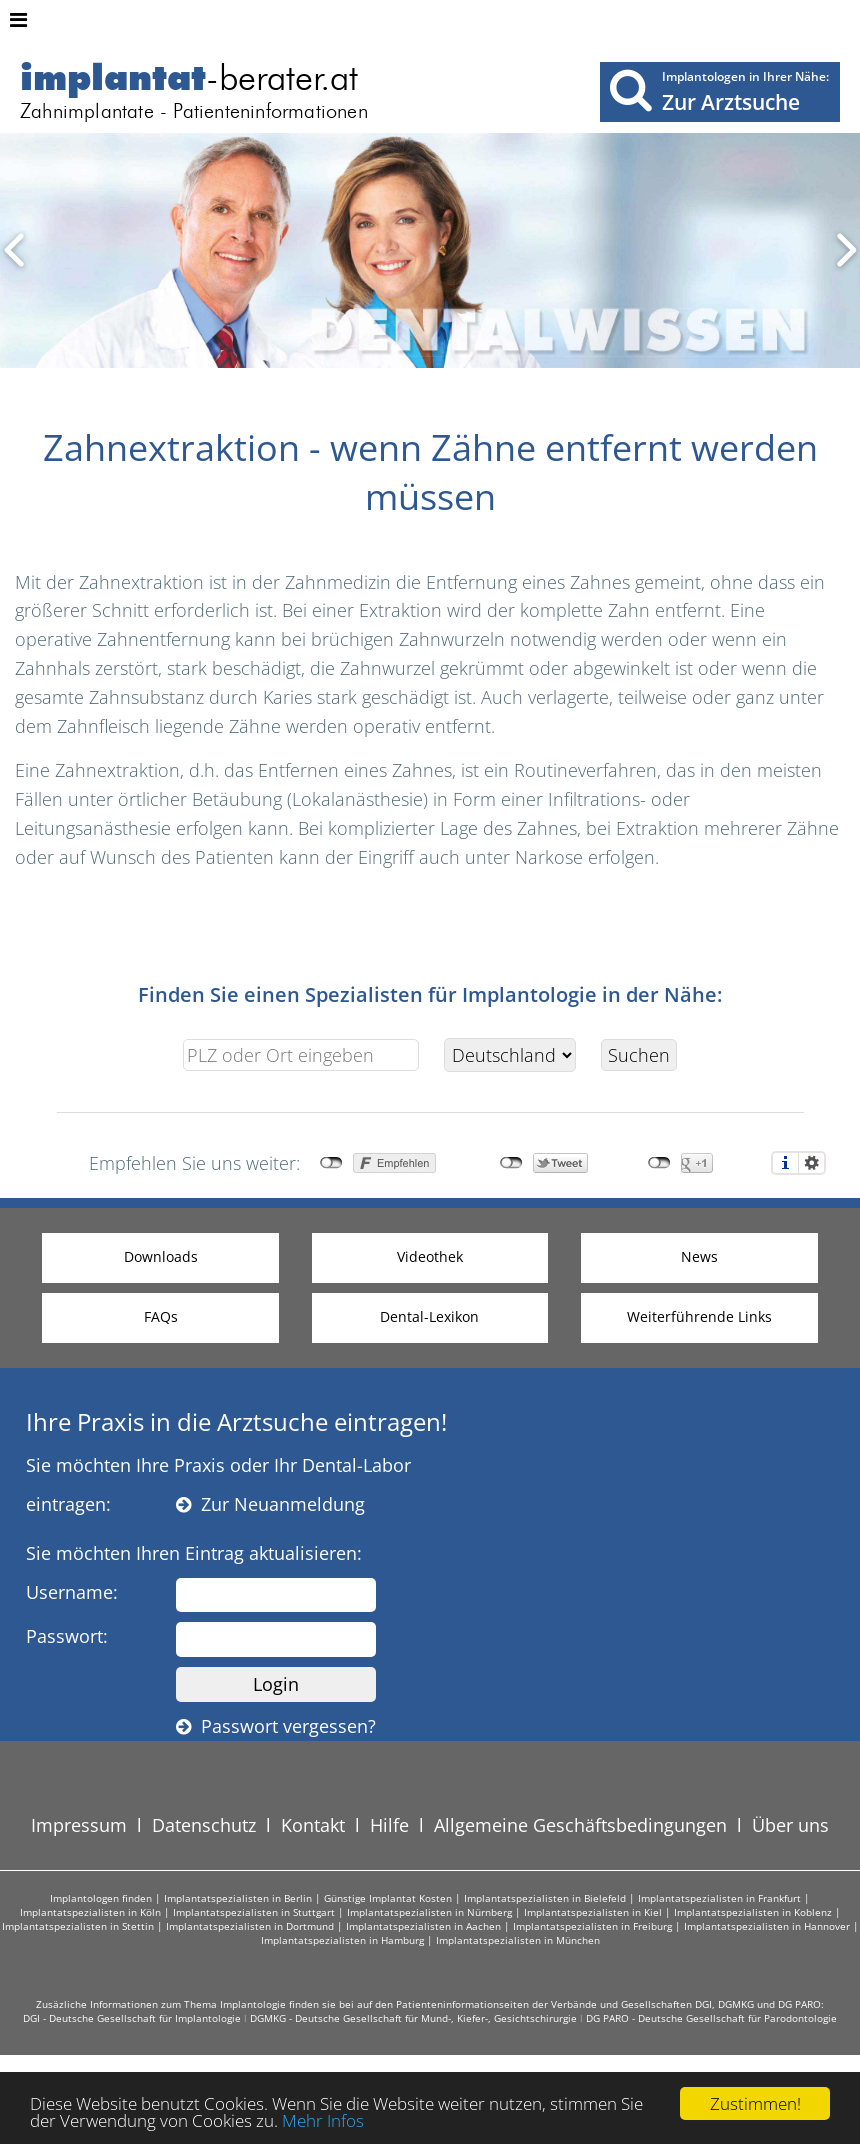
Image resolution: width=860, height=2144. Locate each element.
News (699, 1256)
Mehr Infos (323, 2120)
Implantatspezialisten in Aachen (423, 1926)
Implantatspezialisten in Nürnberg (429, 1912)
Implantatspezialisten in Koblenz (753, 1912)
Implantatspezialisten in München (518, 1940)
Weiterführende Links (699, 1316)
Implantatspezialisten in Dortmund (250, 1926)
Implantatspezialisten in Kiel (593, 1912)
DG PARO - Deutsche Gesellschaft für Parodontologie (711, 2018)
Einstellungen (812, 1163)
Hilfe (389, 1825)
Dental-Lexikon (429, 1316)
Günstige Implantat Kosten (388, 1898)
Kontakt (313, 1825)
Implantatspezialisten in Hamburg (342, 1940)
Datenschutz (204, 1825)
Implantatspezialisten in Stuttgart (254, 1912)
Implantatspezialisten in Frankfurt (719, 1898)
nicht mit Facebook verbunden (331, 1163)
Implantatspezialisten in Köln (90, 1912)
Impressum (79, 1825)
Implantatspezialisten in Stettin (78, 1926)
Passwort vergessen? (276, 1726)
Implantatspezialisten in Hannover (767, 1926)
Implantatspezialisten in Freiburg (592, 1926)
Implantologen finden (101, 1898)
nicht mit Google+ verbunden (659, 1163)
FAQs (161, 1316)
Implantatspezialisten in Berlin (238, 1898)
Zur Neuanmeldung (270, 1504)
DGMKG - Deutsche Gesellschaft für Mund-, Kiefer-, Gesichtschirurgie (413, 2018)
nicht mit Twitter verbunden (511, 1163)
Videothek (430, 1256)
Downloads (161, 1256)
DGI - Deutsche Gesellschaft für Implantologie (132, 2018)
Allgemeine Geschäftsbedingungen (580, 1825)
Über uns (790, 1825)
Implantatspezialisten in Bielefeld (545, 1898)
